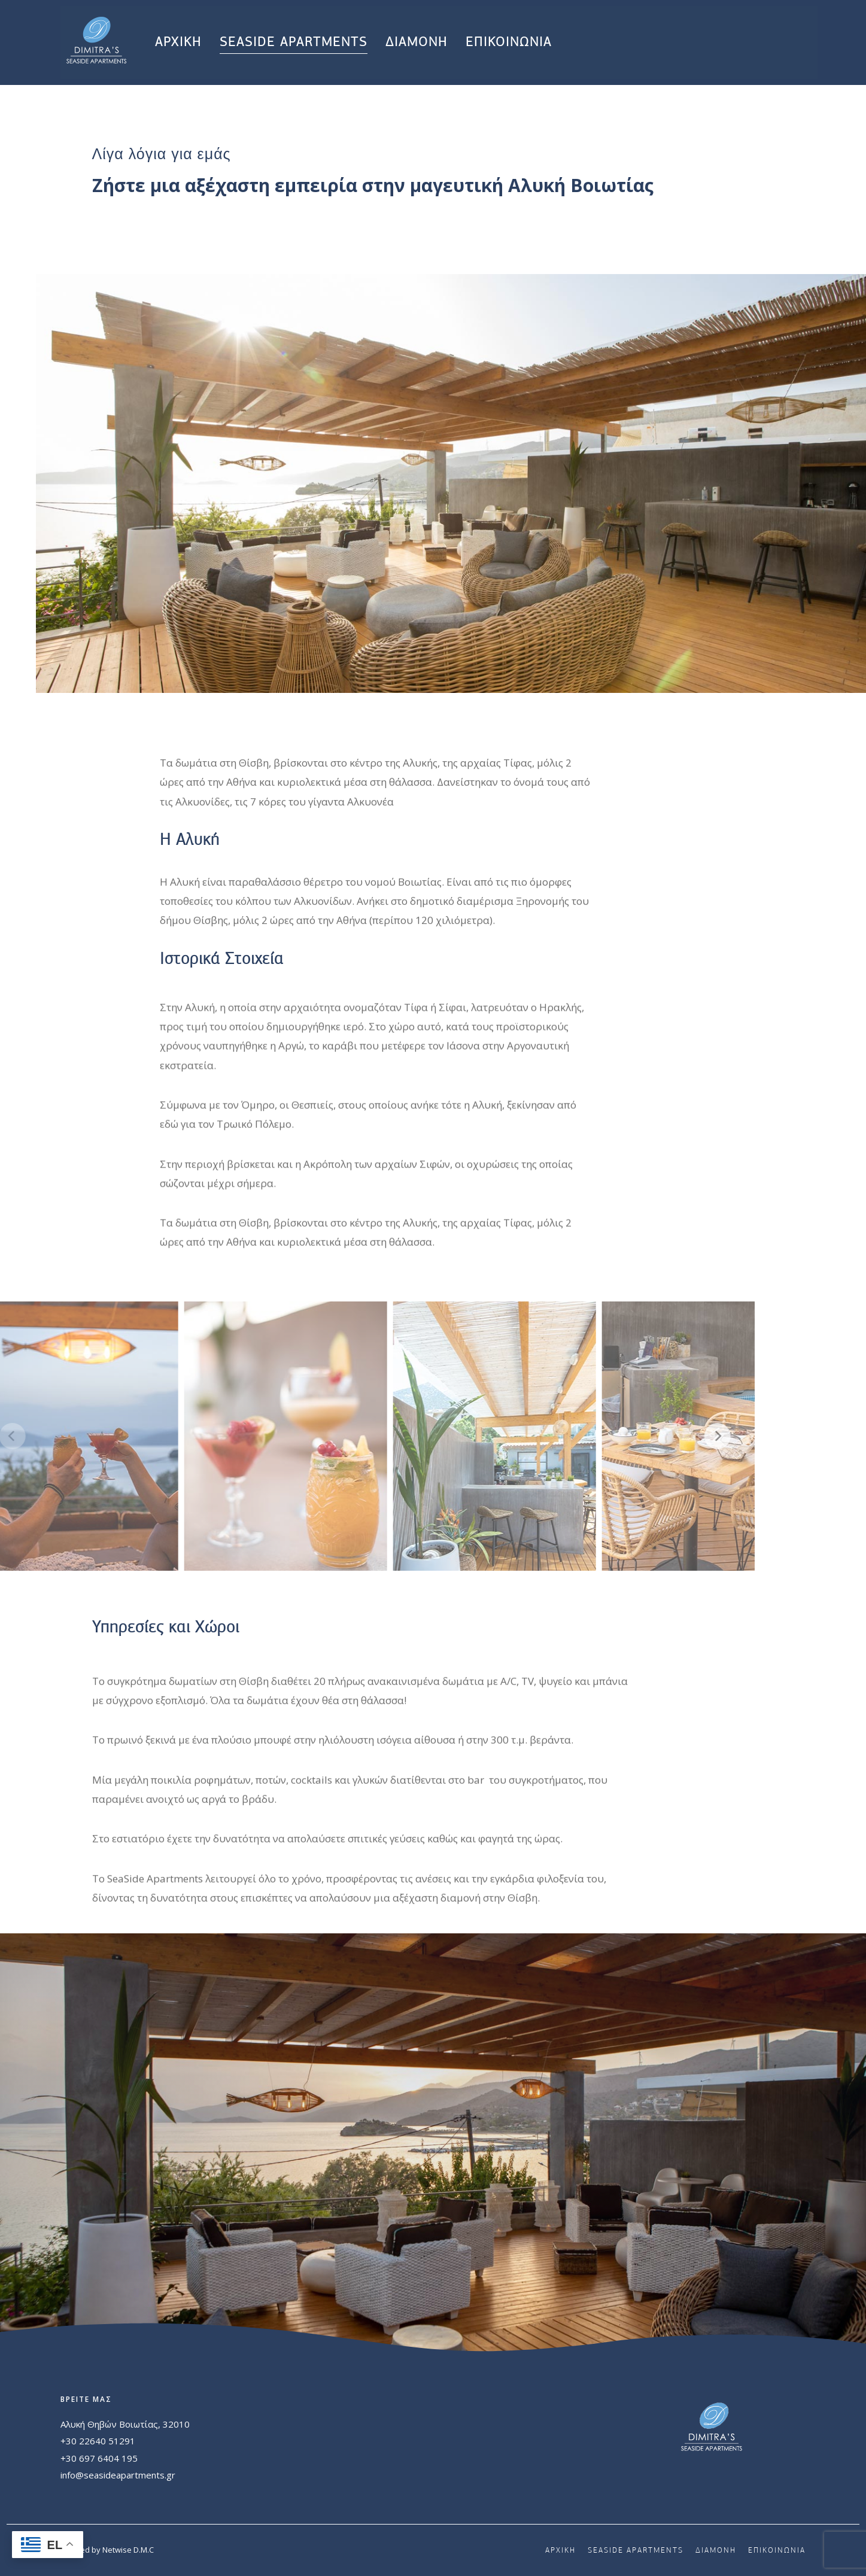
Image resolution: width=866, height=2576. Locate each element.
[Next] (668, 1436)
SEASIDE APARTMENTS (293, 42)
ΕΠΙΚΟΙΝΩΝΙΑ (509, 42)
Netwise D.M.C (128, 2549)
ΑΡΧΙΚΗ (178, 42)
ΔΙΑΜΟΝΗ (416, 42)
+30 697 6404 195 (99, 2458)
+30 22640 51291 (97, 2441)
